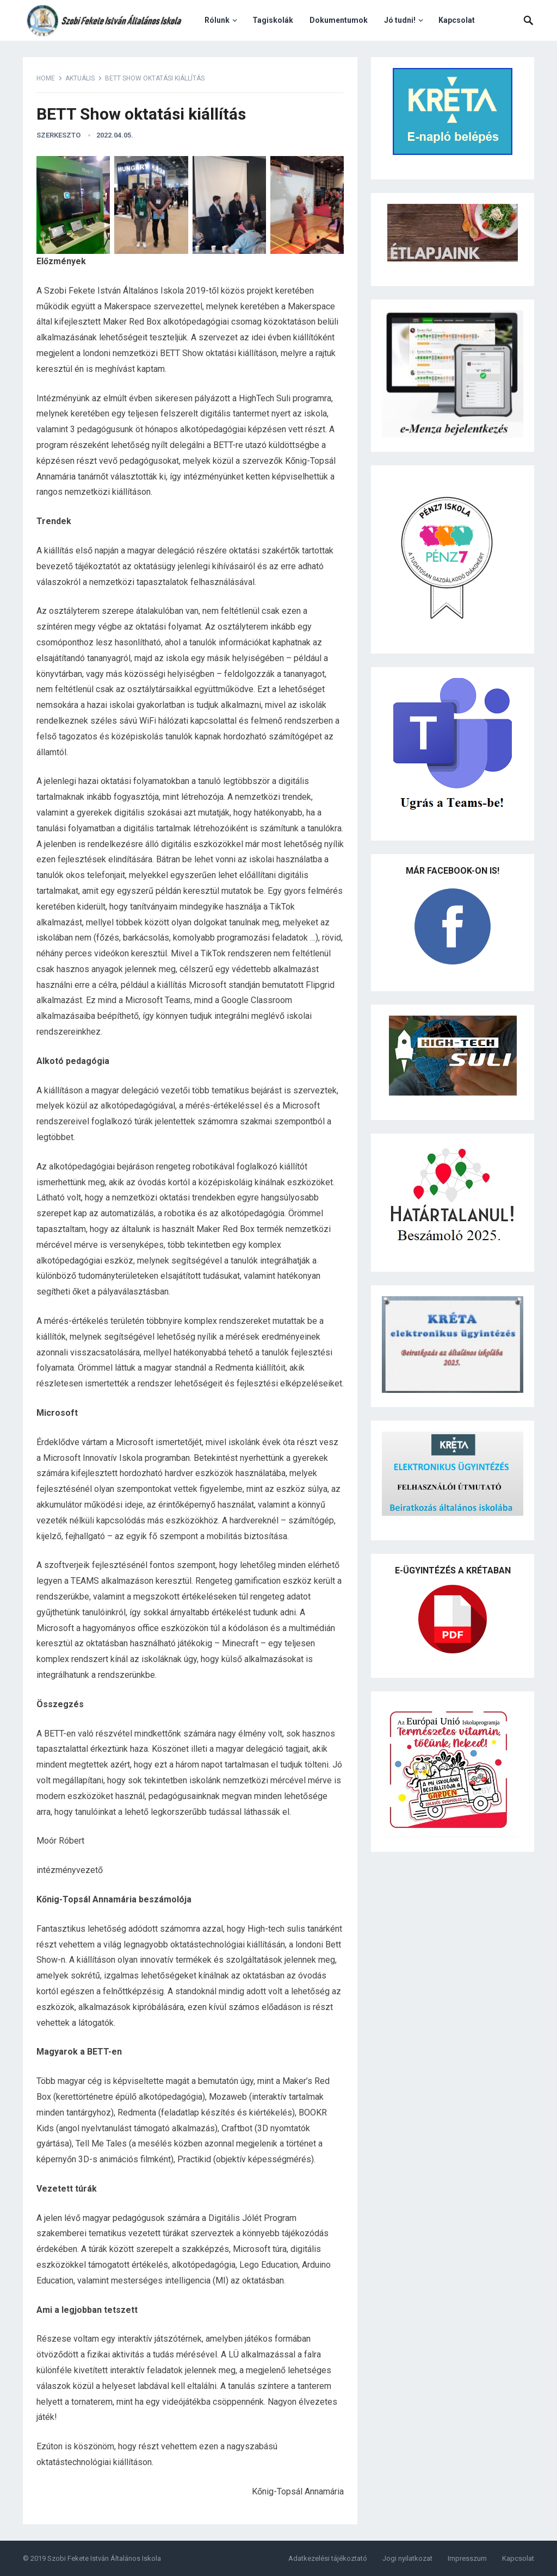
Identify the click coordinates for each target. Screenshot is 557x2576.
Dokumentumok (339, 20)
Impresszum (467, 2558)
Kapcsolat (456, 20)
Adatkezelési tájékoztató (327, 2558)
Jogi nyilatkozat (407, 2558)
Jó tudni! (400, 20)
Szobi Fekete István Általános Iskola (104, 2558)
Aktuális (80, 78)
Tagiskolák (272, 20)
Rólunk (217, 20)
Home (45, 78)
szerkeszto (58, 135)
